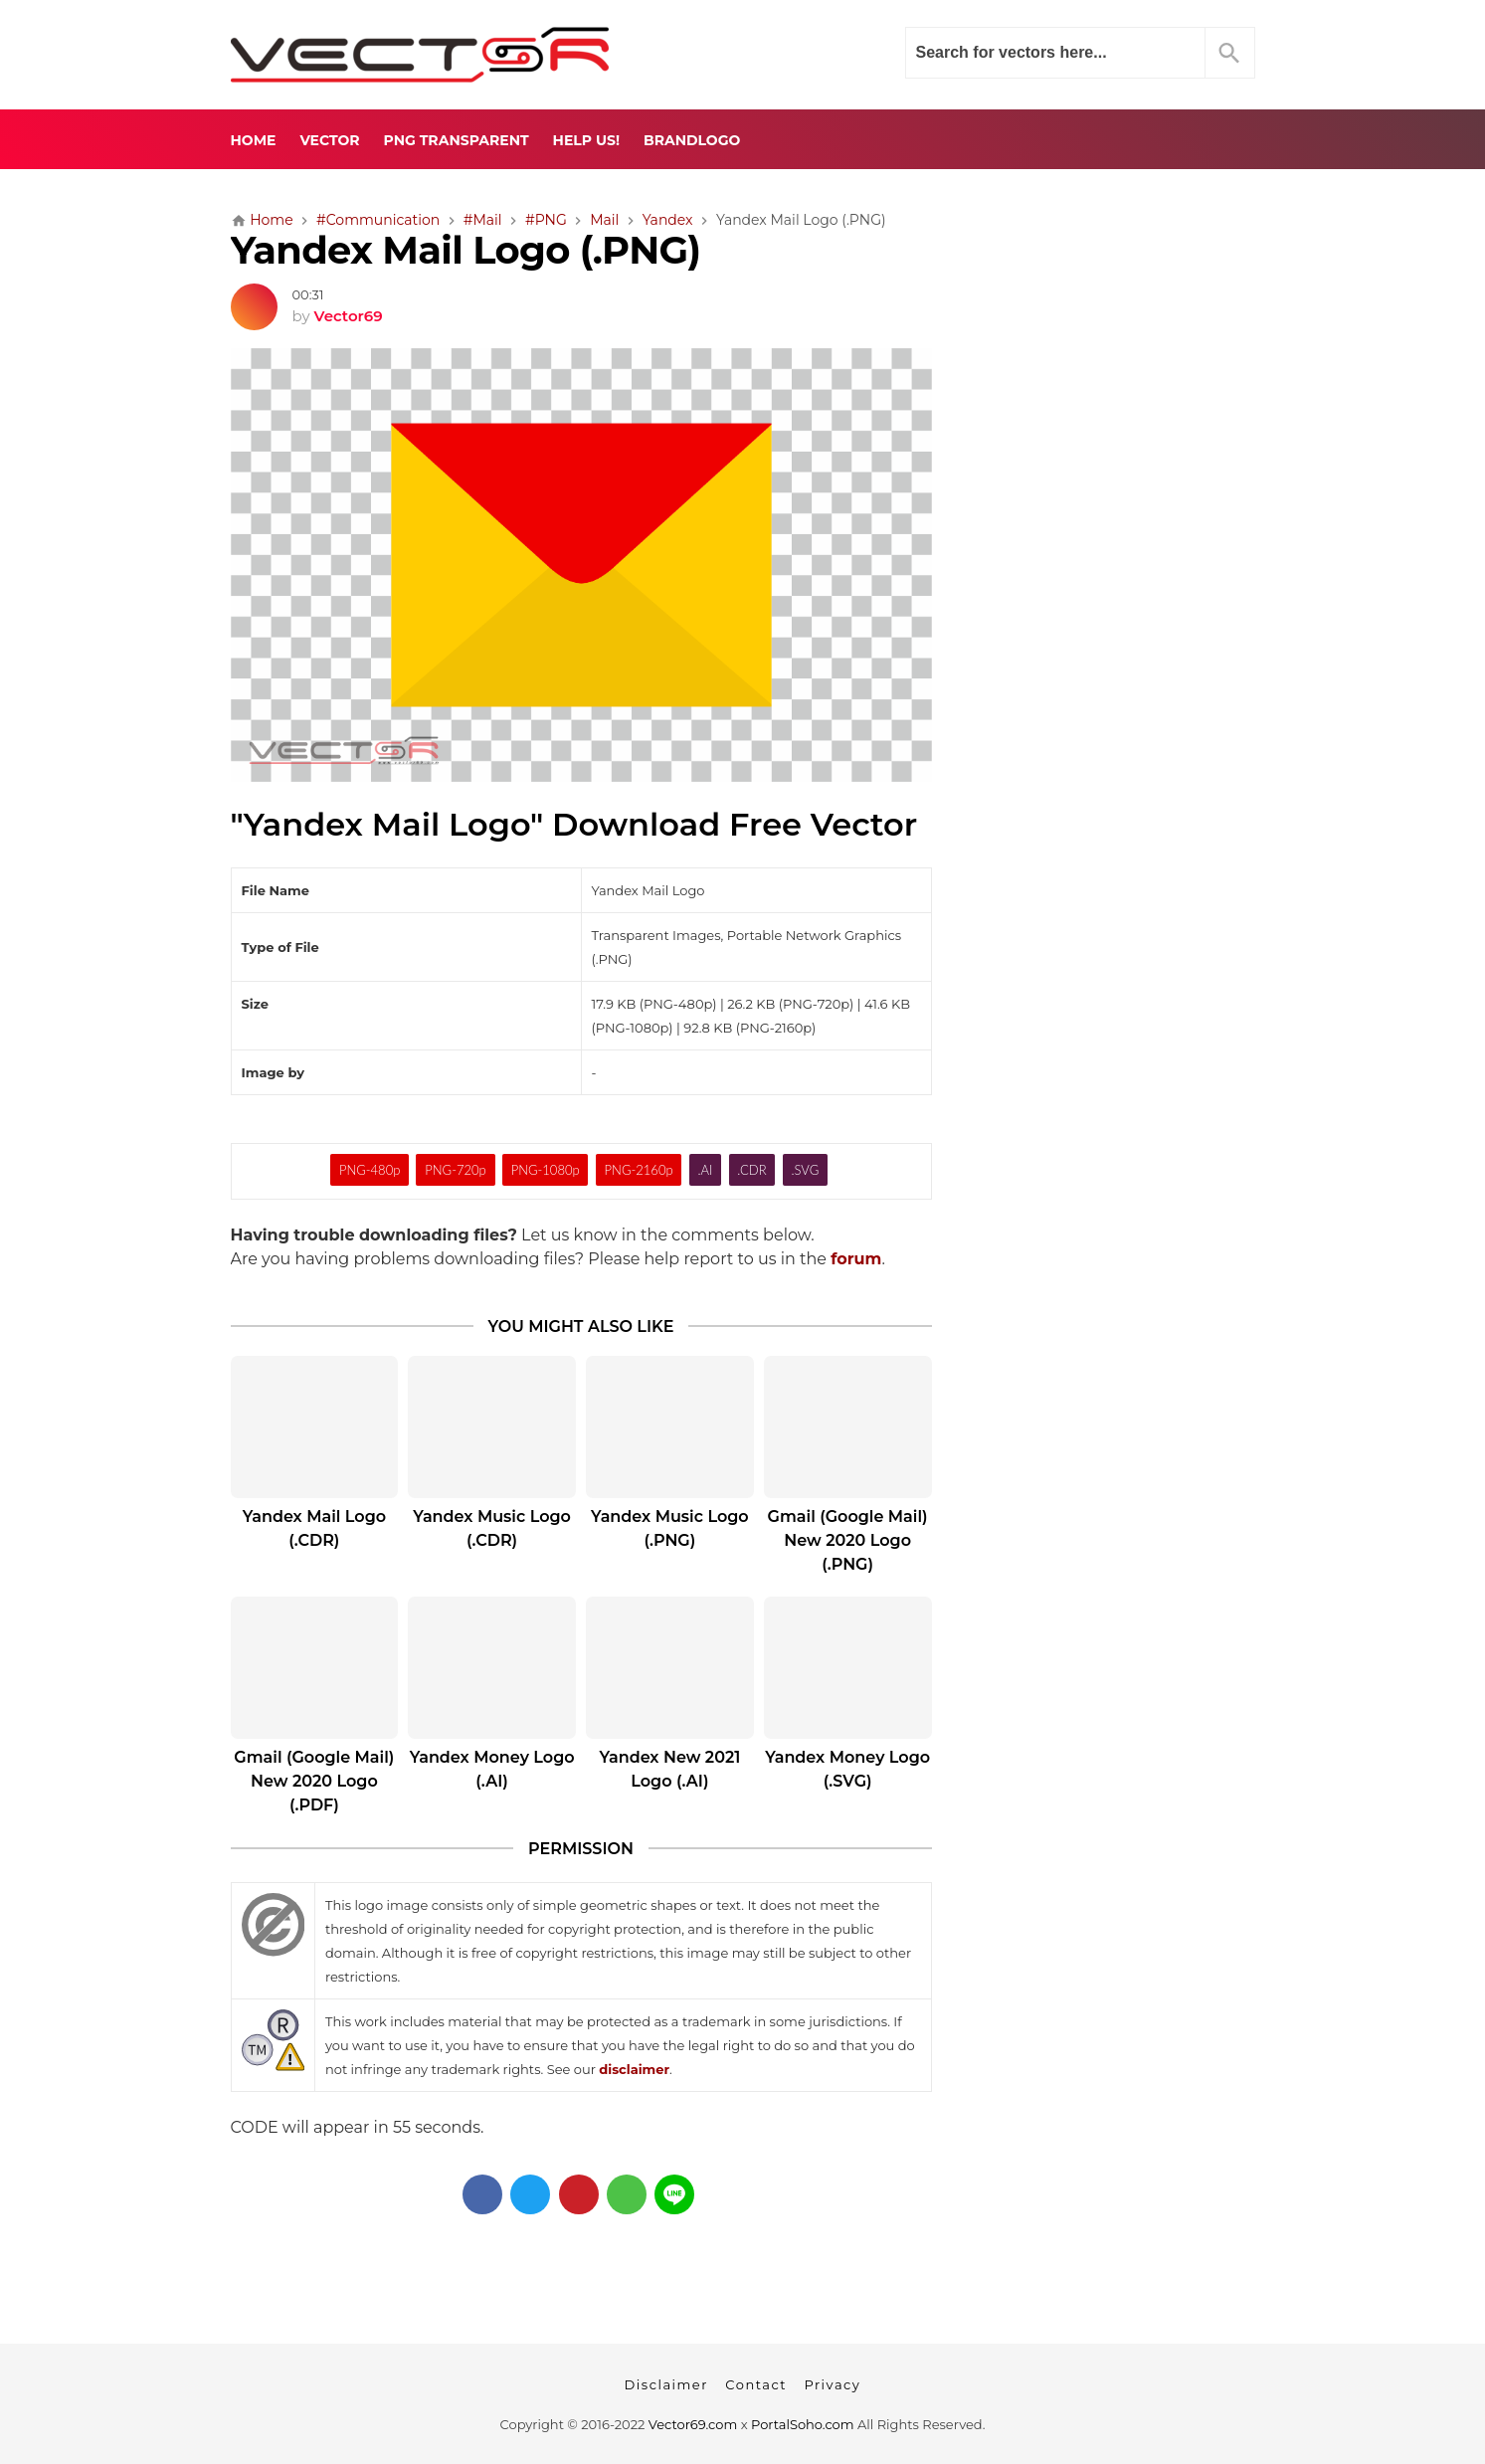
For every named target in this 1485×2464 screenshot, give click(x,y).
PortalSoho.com (802, 2424)
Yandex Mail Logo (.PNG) (466, 250)
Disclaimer (666, 2384)
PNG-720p (455, 1170)
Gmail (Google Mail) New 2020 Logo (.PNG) (848, 1540)
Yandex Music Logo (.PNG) (670, 1528)
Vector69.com (693, 2424)
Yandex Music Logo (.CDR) (492, 1528)
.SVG (805, 1170)
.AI (704, 1170)
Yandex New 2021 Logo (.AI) (669, 1769)
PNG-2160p (639, 1170)
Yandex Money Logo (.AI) (492, 1769)
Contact (756, 2384)
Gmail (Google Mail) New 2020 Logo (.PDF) (314, 1781)
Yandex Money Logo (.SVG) (847, 1769)
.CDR (751, 1170)
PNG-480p (369, 1170)
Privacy (832, 2384)
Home (254, 140)
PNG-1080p (545, 1170)
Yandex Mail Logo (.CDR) (314, 1528)
